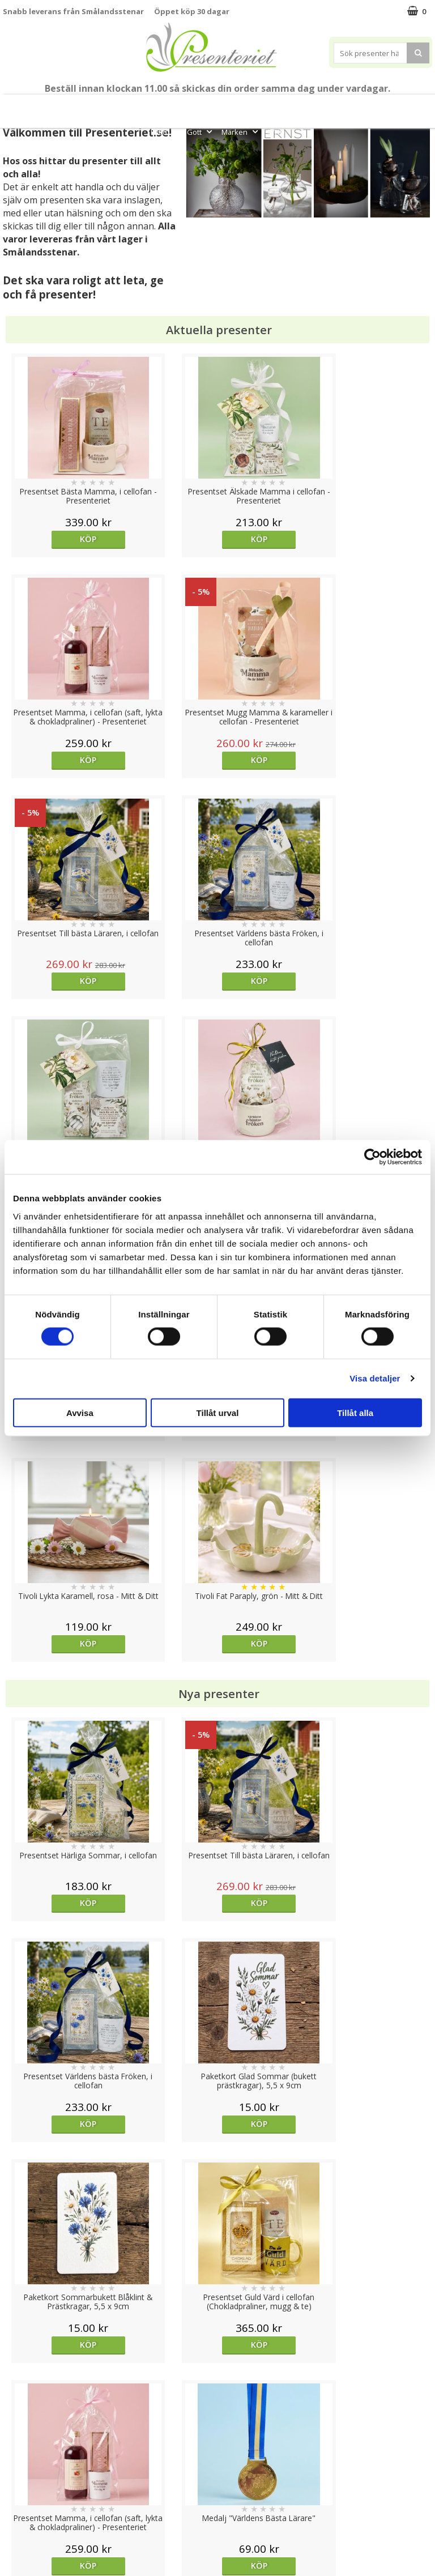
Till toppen (217, 2401)
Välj (378, 1720)
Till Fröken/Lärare (127, 106)
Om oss (17, 2491)
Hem (370, 106)
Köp (56, 539)
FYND (276, 132)
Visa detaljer (374, 1378)
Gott (201, 132)
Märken (241, 132)
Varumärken (25, 2456)
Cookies (17, 2439)
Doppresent (25, 2542)
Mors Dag (60, 106)
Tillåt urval (218, 1412)
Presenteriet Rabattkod (47, 2508)
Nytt (24, 106)
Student (183, 106)
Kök (405, 106)
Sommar (218, 106)
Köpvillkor (21, 2474)
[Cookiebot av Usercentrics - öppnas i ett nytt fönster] (372, 1157)
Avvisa (79, 1412)
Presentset (264, 106)
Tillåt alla (355, 1412)
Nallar (13, 2525)
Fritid (165, 132)
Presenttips (323, 106)
